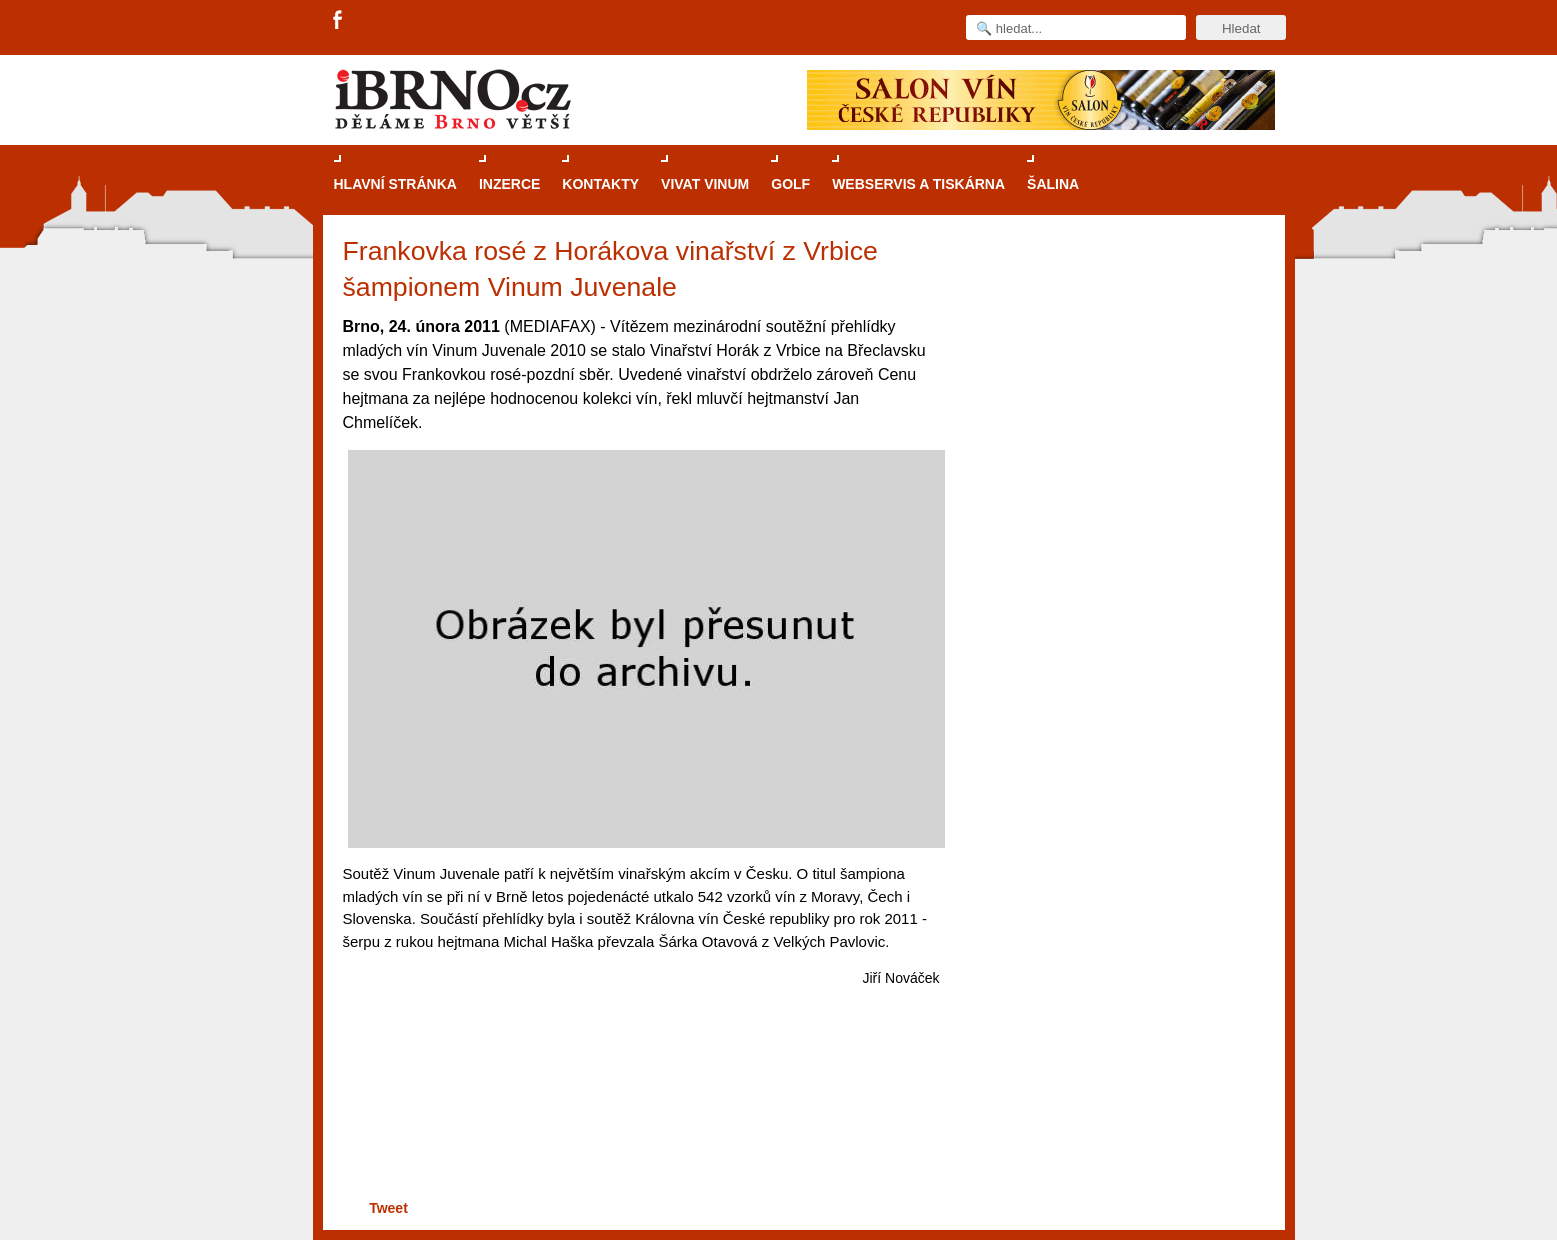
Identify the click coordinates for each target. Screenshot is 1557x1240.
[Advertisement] (638, 1117)
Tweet (388, 1208)
